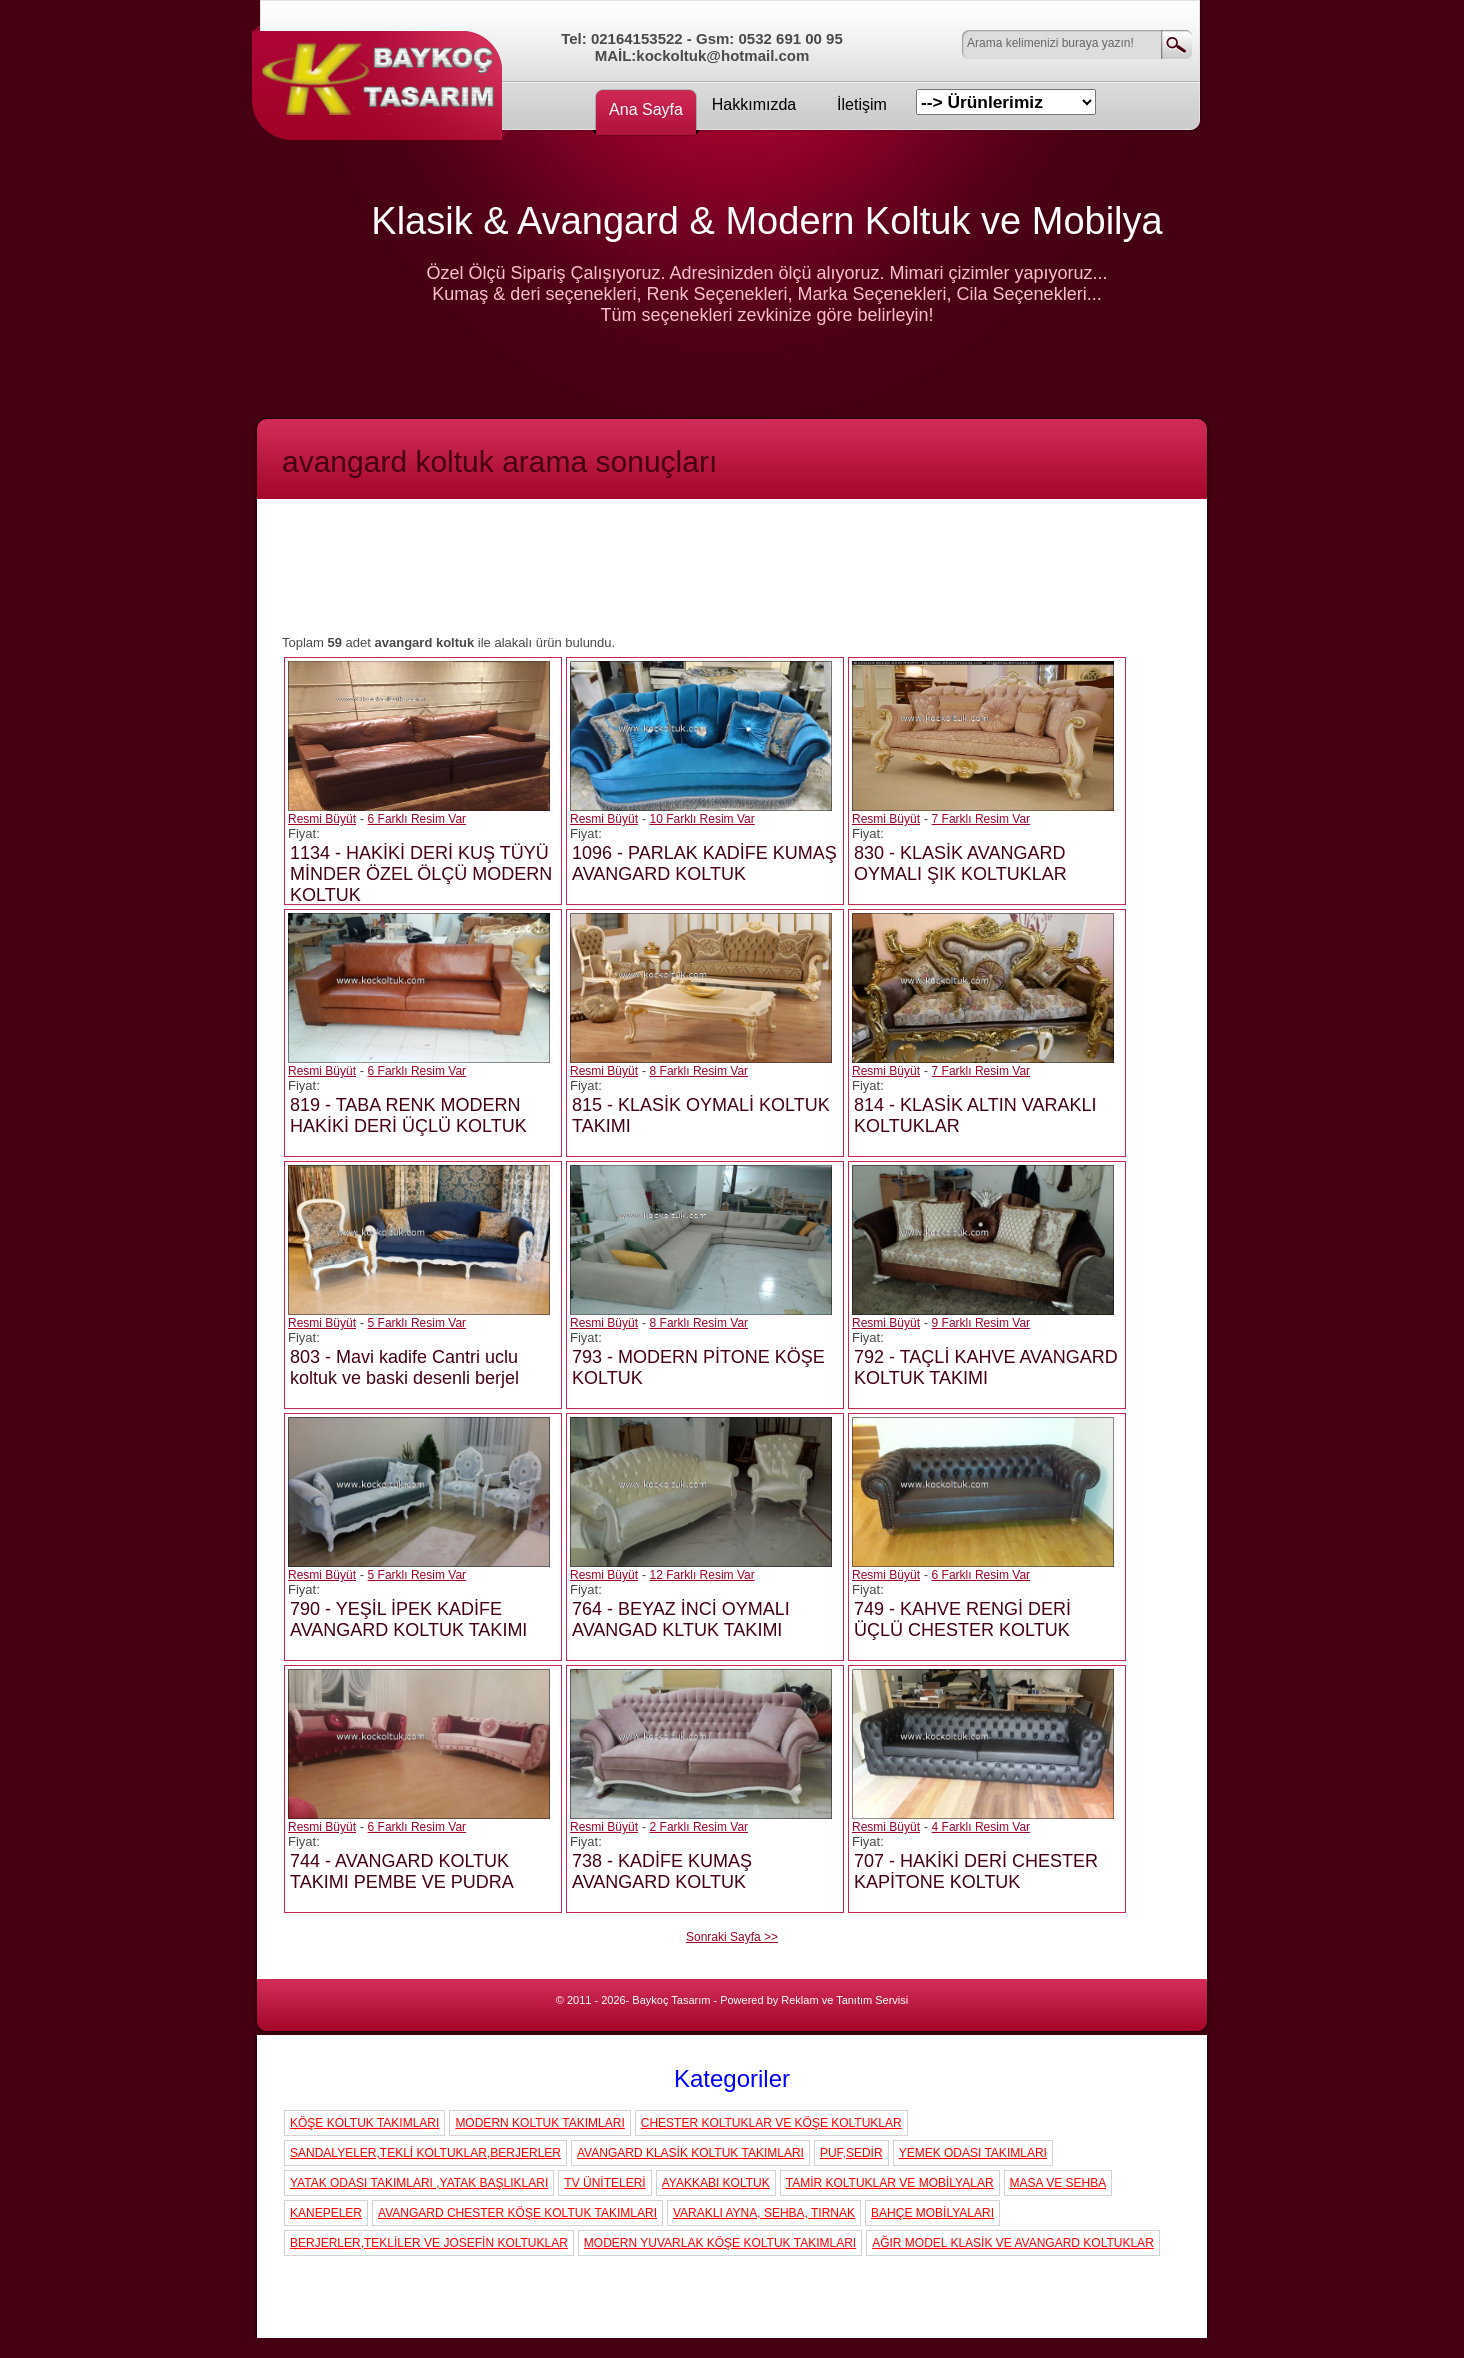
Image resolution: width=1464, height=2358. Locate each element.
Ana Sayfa (646, 109)
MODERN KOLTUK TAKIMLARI (539, 2123)
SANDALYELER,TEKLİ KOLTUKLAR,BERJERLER (425, 2153)
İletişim (862, 104)
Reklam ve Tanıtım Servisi (844, 2000)
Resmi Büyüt (322, 819)
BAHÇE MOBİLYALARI (932, 2213)
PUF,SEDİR (851, 2153)
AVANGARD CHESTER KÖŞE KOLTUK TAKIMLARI (517, 2213)
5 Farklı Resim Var (417, 1323)
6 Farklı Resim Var (417, 819)
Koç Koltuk (382, 75)
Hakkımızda (754, 104)
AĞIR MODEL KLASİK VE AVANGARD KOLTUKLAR (1013, 2243)
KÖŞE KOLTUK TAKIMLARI (364, 2123)
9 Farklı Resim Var (981, 1323)
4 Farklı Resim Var (981, 1827)
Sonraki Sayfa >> (732, 1937)
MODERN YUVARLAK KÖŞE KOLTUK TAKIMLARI (720, 2243)
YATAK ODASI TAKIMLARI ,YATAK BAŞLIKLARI (419, 2183)
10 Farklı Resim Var (702, 819)
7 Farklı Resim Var (981, 819)
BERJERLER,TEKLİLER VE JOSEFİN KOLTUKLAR (429, 2243)
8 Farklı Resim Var (699, 1071)
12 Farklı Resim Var (702, 1575)
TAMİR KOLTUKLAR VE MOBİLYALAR (890, 2183)
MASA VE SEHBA (1058, 2183)
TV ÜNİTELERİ (604, 2183)
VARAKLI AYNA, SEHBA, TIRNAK (764, 2213)
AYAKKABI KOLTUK (716, 2183)
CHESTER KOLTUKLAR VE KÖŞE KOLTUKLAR (771, 2123)
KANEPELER (326, 2213)
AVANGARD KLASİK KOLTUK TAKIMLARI (690, 2153)
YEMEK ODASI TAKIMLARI (973, 2153)
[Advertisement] (732, 575)
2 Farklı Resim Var (699, 1827)
